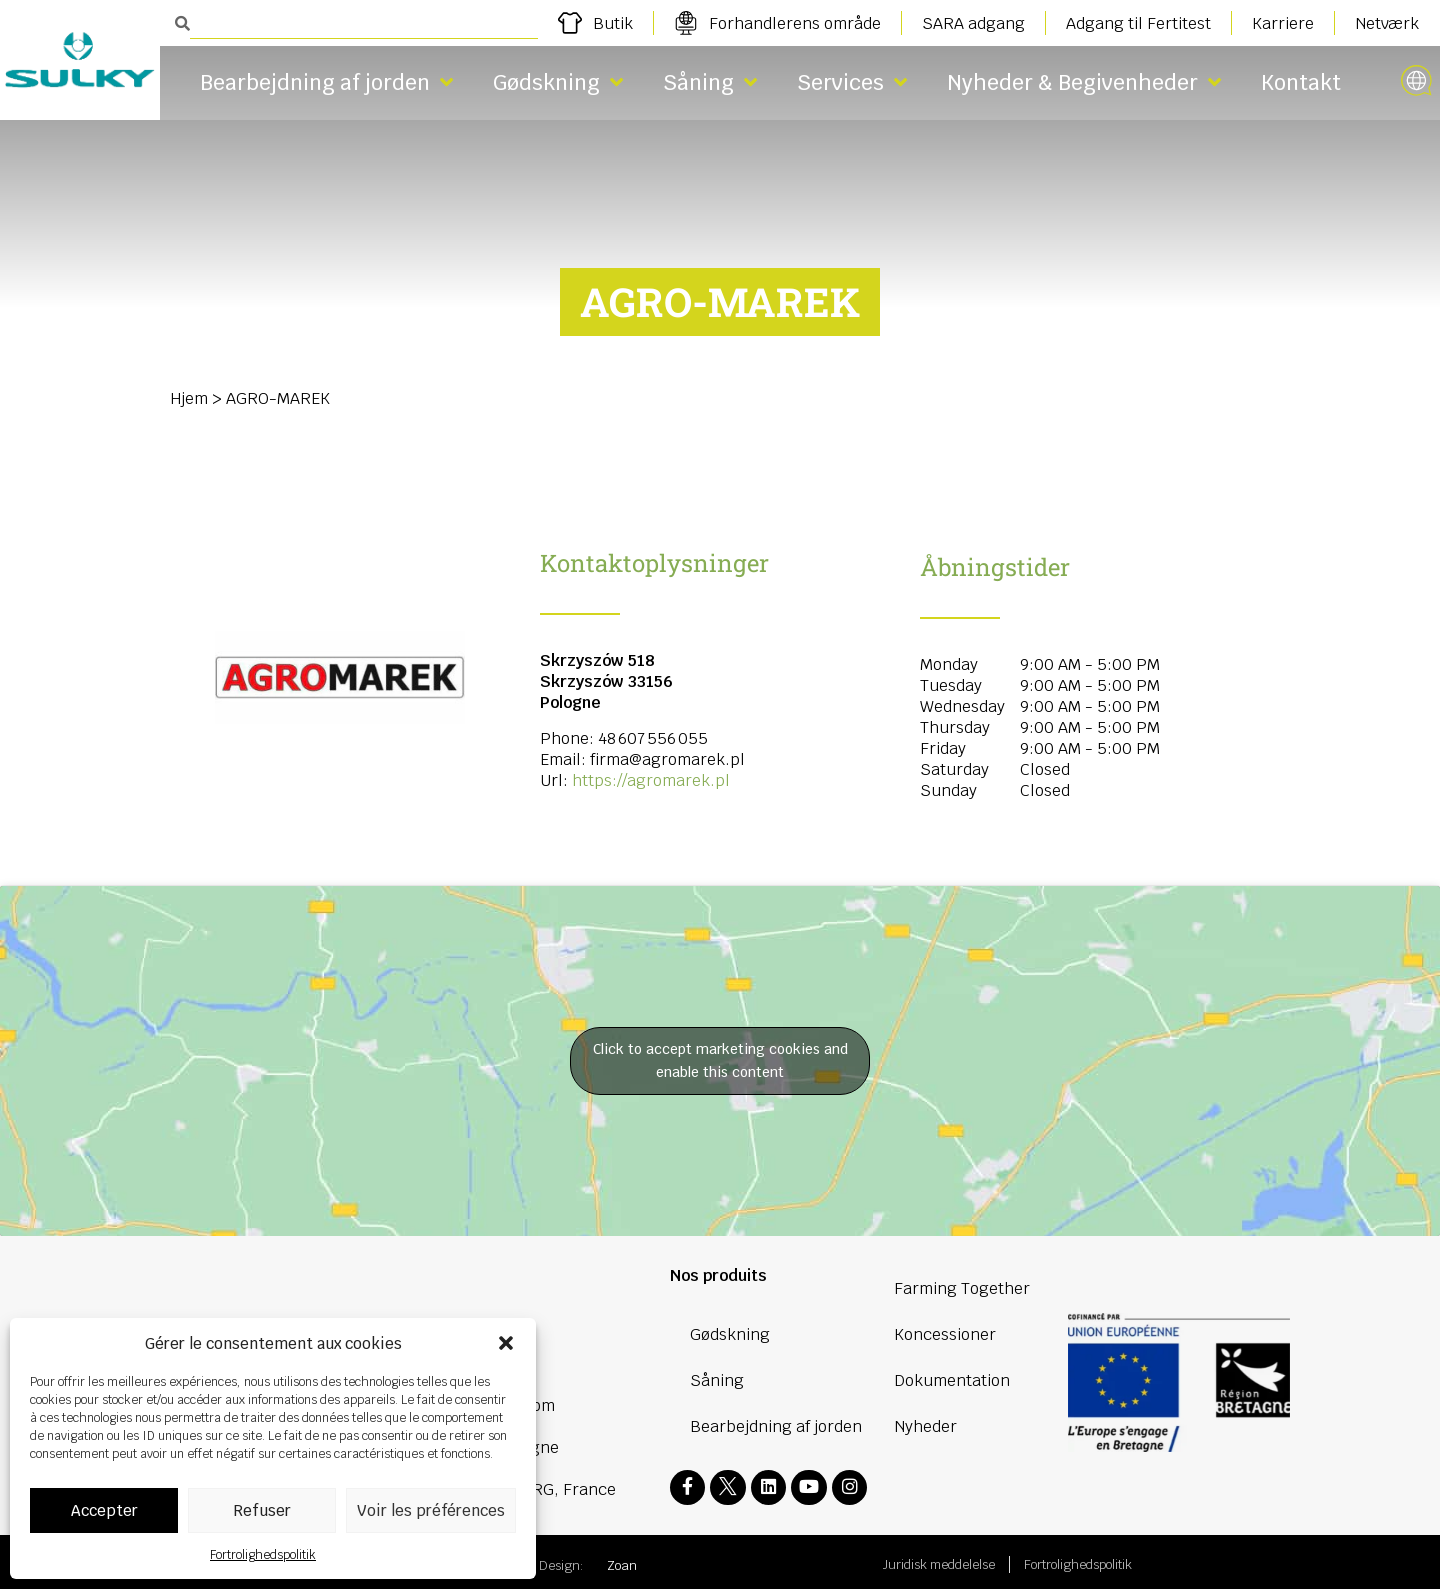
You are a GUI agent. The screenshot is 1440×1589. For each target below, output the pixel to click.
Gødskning (558, 82)
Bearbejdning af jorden (326, 82)
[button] (506, 1343)
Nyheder (925, 1426)
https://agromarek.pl (651, 780)
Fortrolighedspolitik (263, 1555)
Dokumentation (952, 1380)
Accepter (104, 1510)
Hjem (189, 398)
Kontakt (1301, 82)
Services (852, 82)
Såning (710, 82)
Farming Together (962, 1288)
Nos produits (718, 1275)
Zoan (622, 1560)
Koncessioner (945, 1334)
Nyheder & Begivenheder (1084, 82)
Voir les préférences (431, 1510)
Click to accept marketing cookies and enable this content (720, 1060)
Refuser (262, 1510)
